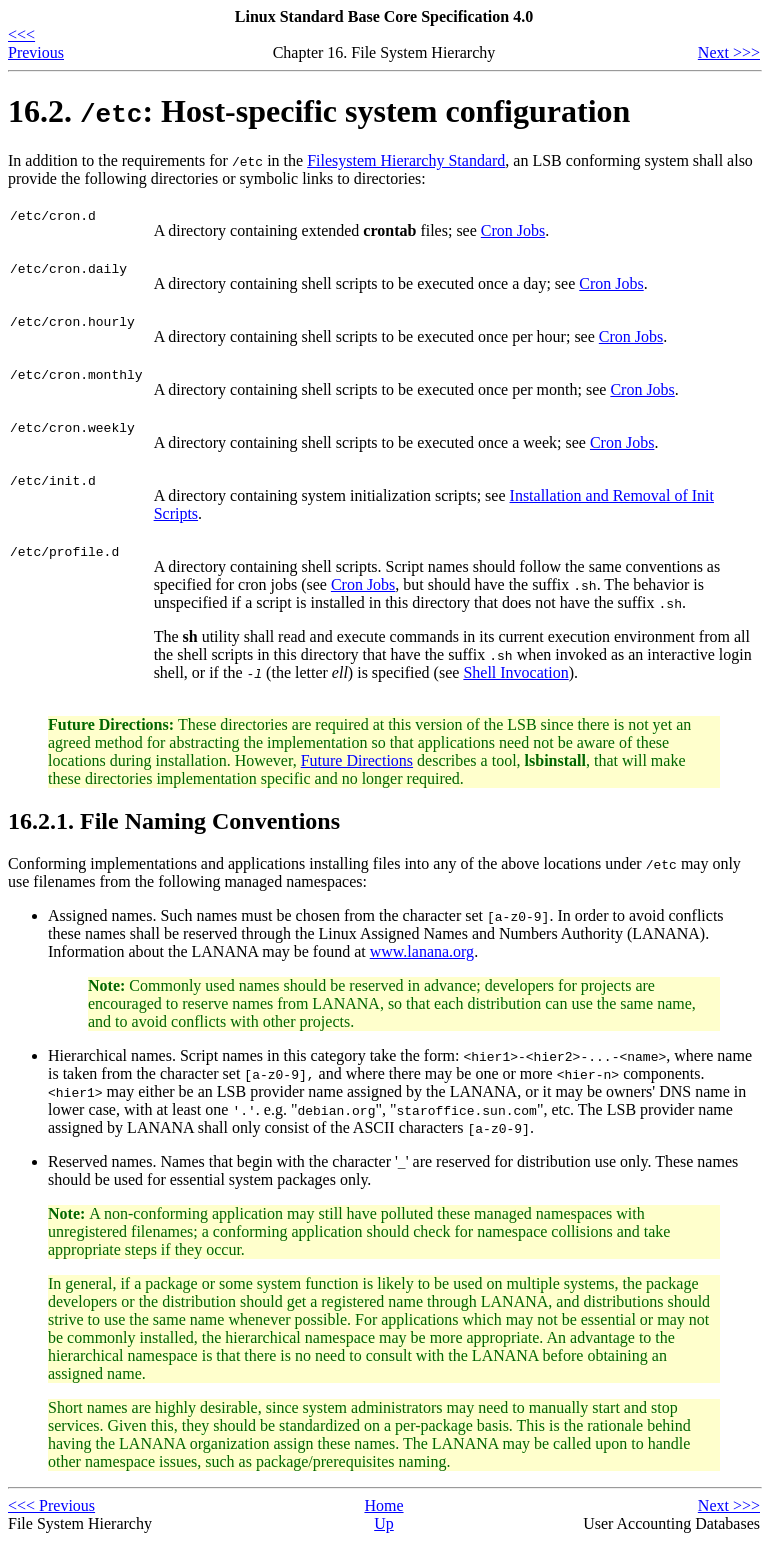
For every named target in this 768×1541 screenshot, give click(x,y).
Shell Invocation (515, 672)
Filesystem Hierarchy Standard (406, 160)
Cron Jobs (513, 230)
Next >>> (729, 52)
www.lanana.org (422, 951)
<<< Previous (36, 43)
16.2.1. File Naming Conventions (174, 821)
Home (383, 1505)
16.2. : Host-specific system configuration (319, 111)
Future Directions (357, 760)
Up (384, 1523)
